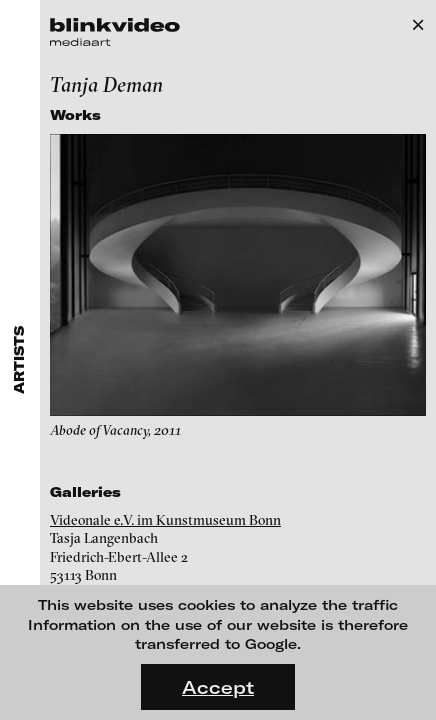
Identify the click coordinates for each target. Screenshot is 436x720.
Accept (218, 687)
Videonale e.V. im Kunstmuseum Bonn (165, 520)
